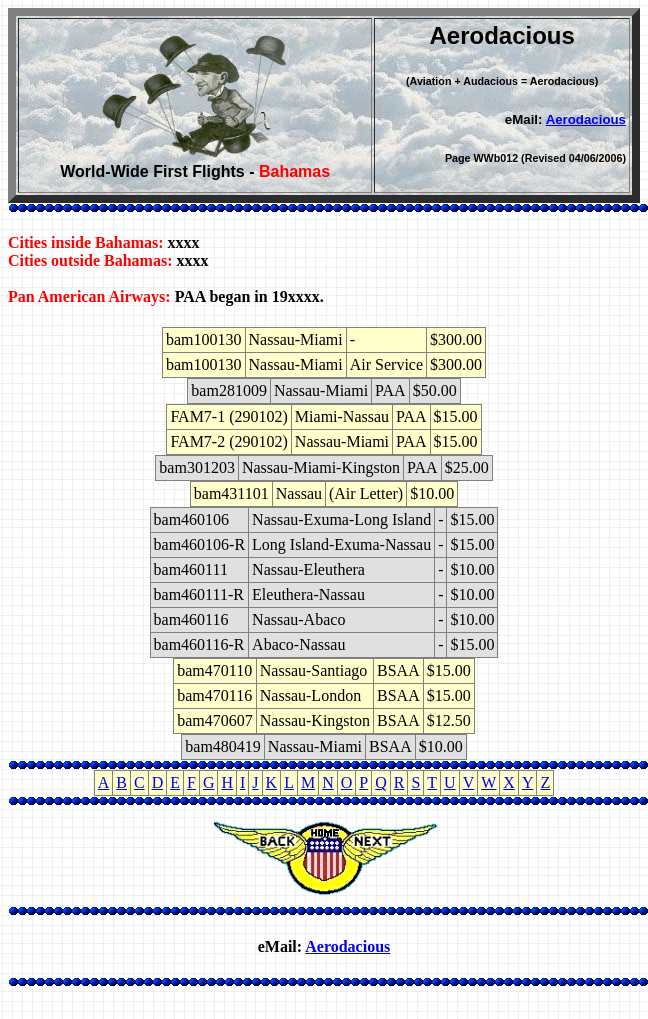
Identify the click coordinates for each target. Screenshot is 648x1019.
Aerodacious (586, 119)
